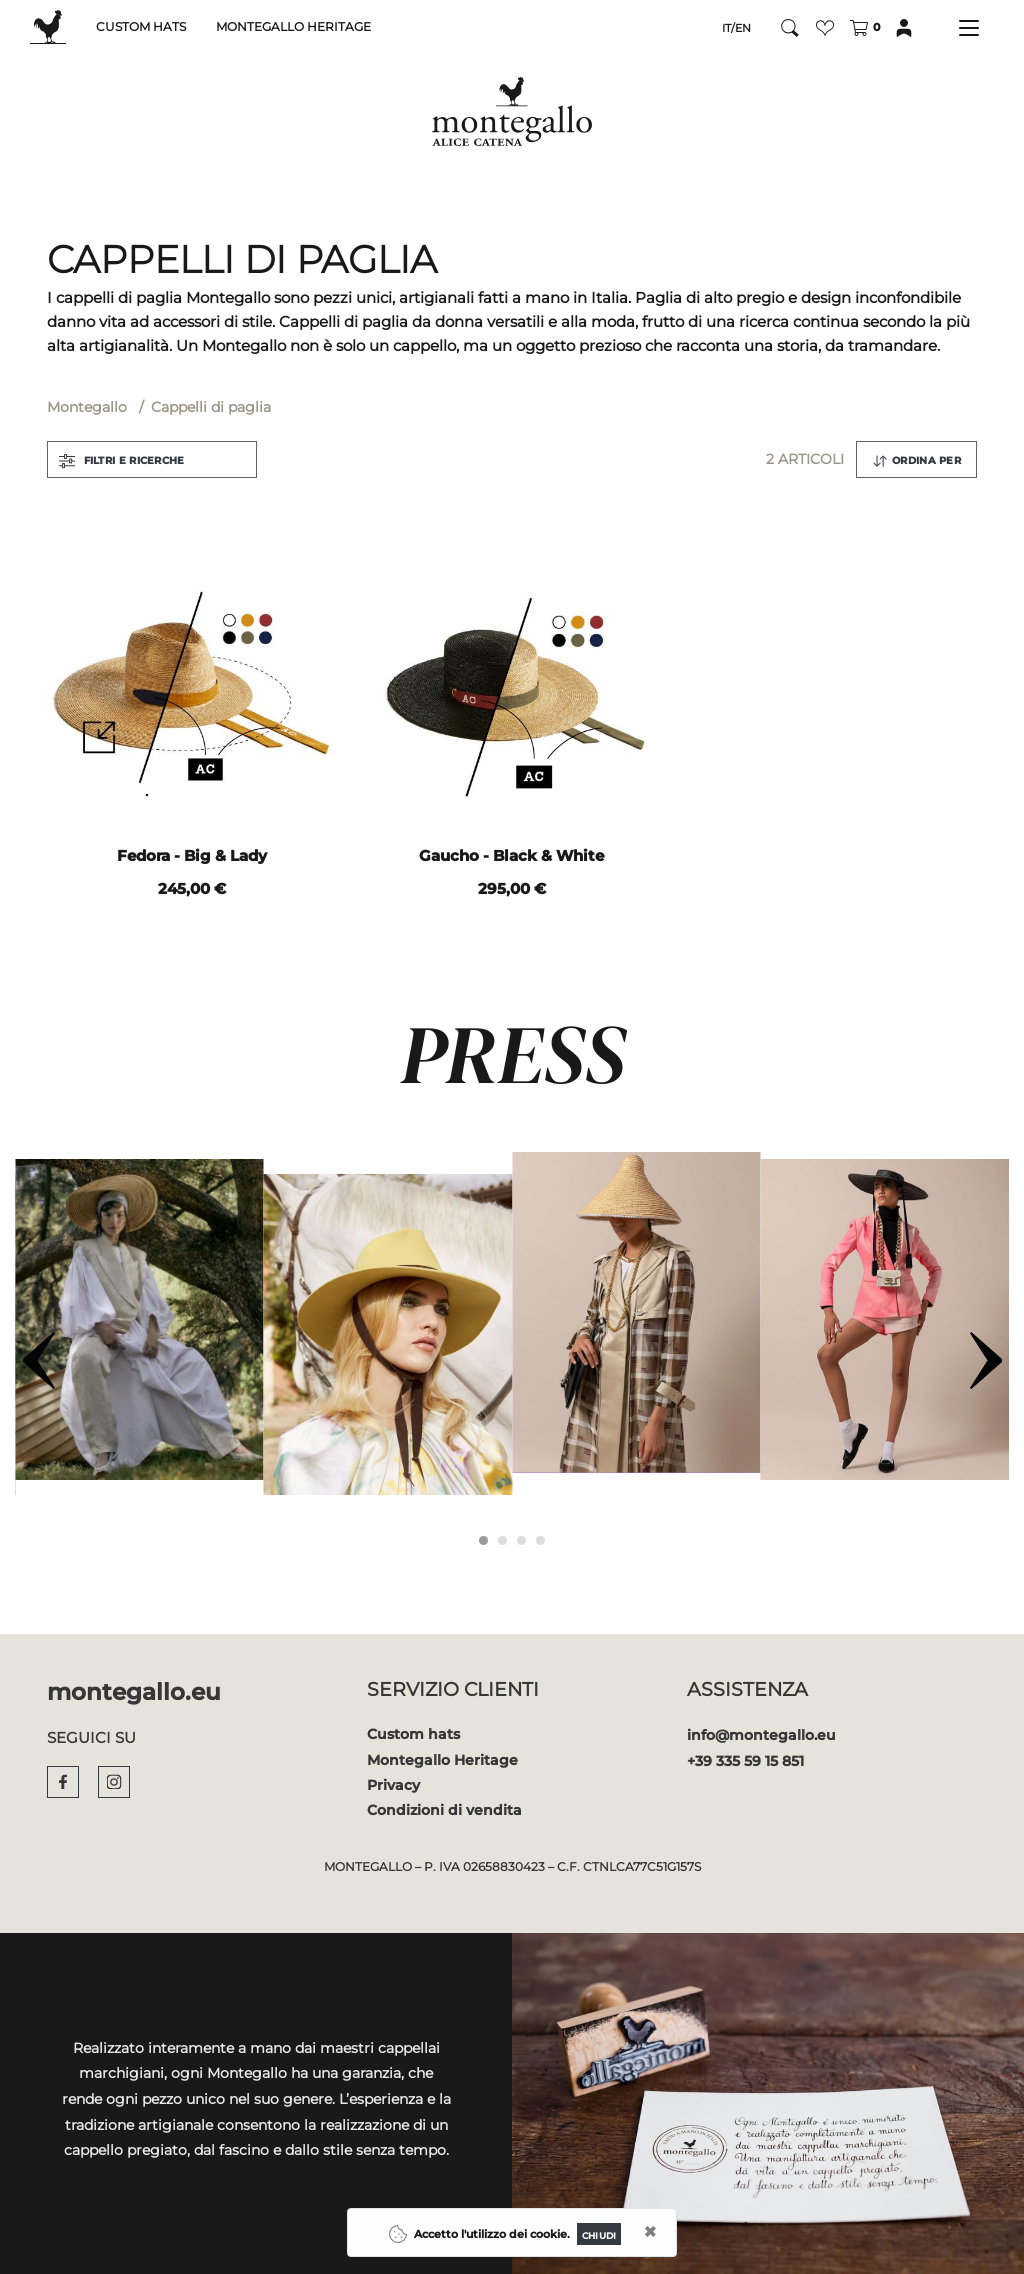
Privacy (393, 1785)
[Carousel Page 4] (540, 1540)
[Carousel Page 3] (521, 1540)
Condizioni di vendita (444, 1810)
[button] (825, 27)
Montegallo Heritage (442, 1760)
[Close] (599, 2234)
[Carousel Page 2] (502, 1540)
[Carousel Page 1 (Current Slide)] (483, 1540)
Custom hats (413, 1734)
